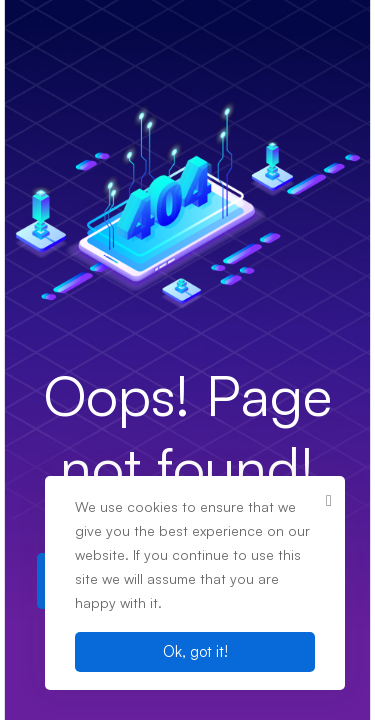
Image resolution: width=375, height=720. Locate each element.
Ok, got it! (195, 651)
